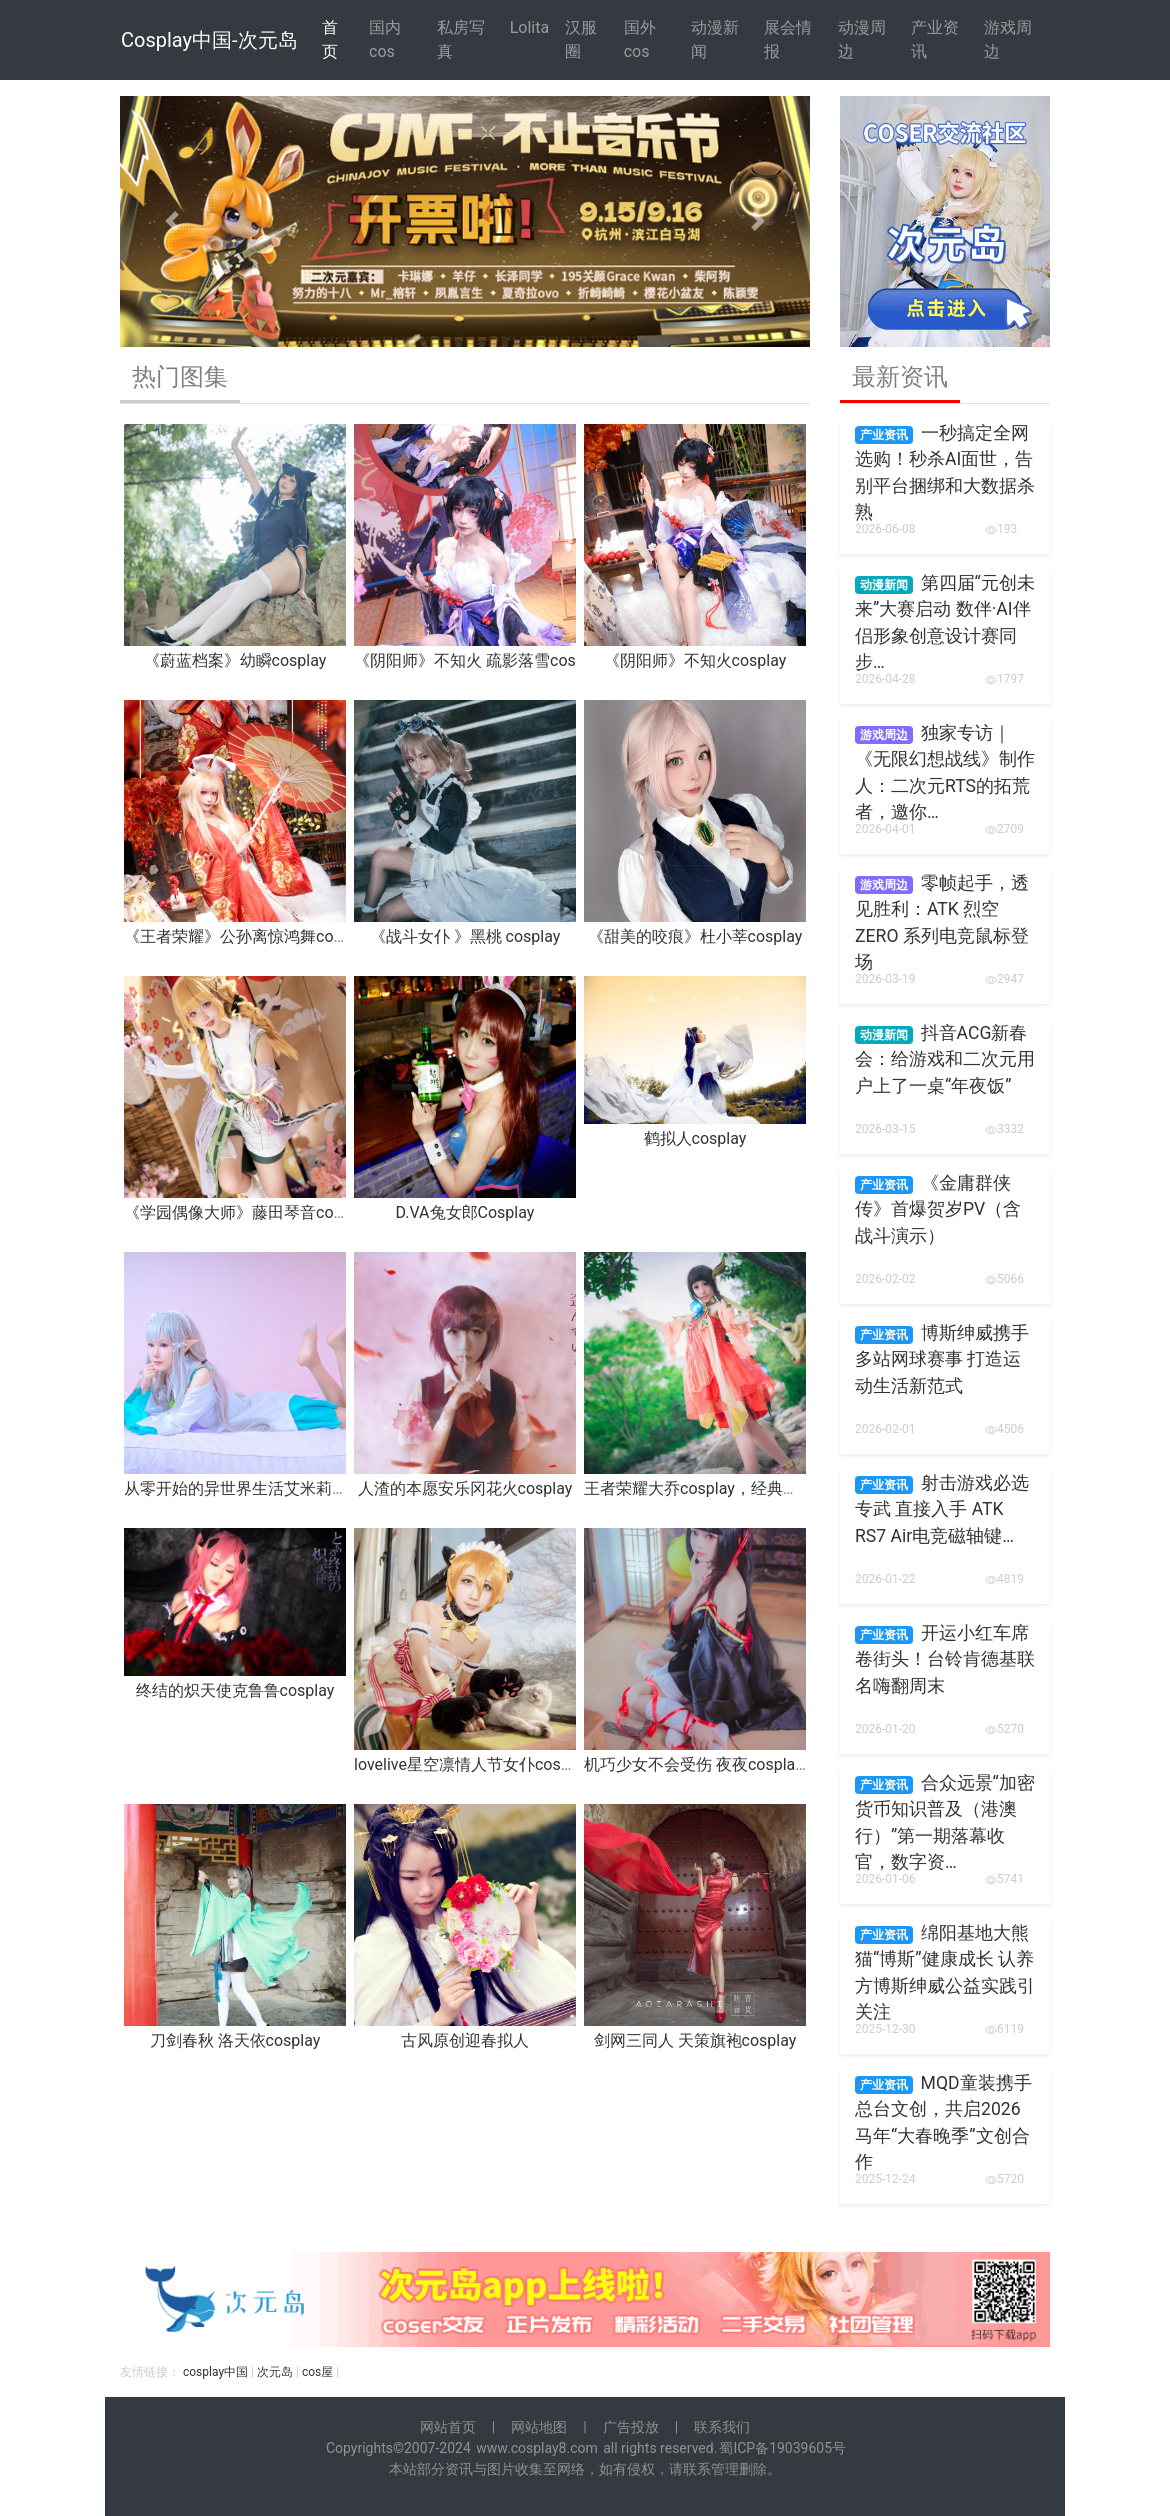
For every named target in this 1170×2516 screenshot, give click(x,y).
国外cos (640, 39)
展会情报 (788, 39)
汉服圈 (581, 39)
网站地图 (539, 2427)
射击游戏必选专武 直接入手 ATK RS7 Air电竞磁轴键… (942, 1509)
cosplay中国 (215, 2372)
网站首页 (448, 2427)
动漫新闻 (715, 39)
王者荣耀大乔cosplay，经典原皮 (699, 1488)
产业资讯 (935, 39)
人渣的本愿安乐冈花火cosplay (465, 1488)
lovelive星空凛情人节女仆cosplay (472, 1764)
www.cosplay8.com (537, 2448)
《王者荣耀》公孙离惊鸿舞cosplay (247, 936)
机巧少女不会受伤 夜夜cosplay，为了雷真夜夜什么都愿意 (789, 1764)
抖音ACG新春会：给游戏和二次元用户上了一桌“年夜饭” (945, 1059)
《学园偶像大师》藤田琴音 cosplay (247, 1212)
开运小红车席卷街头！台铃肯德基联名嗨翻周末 (945, 1659)
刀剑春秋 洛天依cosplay (235, 2040)
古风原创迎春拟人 (465, 2040)
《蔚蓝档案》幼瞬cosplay (235, 660)
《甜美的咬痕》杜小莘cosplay (695, 936)
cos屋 (317, 2372)
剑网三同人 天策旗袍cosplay (695, 2040)
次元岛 (275, 2372)
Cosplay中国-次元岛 (209, 40)
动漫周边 (862, 39)
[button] (172, 221)
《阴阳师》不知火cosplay (695, 660)
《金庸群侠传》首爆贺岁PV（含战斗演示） (938, 1209)
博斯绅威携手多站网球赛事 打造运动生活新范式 (942, 1359)
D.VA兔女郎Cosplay (465, 1212)
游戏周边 (1008, 39)
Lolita (529, 27)
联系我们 (722, 2427)
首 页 (330, 39)
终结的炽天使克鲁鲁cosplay (235, 1690)
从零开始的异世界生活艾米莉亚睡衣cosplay (279, 1488)
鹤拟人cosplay (695, 1138)
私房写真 (461, 39)
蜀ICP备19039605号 (782, 2448)
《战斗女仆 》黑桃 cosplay (465, 936)
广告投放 (631, 2427)
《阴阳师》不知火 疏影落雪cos (465, 660)
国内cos (385, 39)
